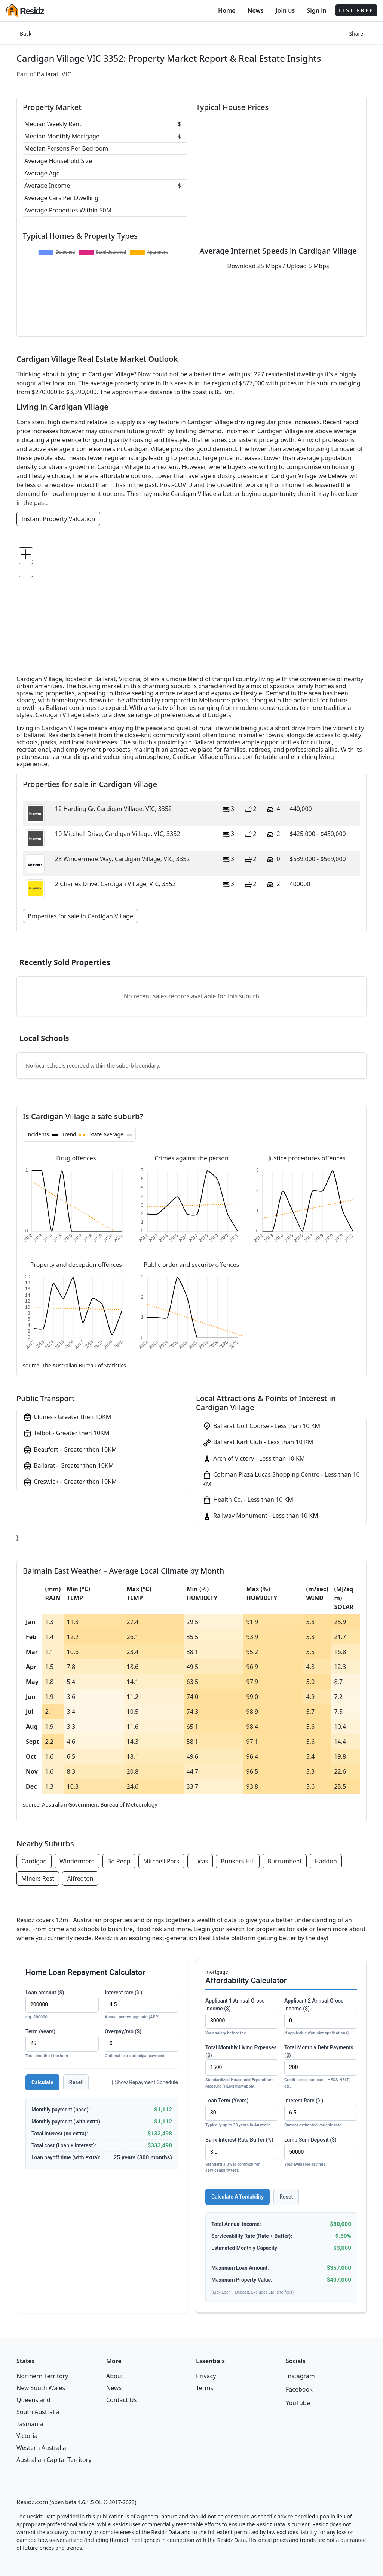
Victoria (27, 2436)
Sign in (316, 10)
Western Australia (41, 2448)
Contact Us (121, 2400)
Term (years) (62, 2043)
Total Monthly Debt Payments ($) (320, 2066)
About (114, 2376)
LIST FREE (356, 10)
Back (25, 33)
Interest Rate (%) (320, 2113)
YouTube (298, 2403)
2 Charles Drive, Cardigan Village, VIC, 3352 (115, 884)
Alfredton (80, 1878)
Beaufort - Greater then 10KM (70, 1450)
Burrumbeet (284, 1861)
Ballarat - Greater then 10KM (68, 1466)
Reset (76, 2082)
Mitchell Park (161, 1861)
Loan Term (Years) (241, 2113)
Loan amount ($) (62, 2005)
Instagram (300, 2376)
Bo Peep (119, 1861)
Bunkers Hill (237, 1861)
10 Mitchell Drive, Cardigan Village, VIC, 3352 (117, 834)
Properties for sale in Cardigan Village (80, 916)
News (256, 10)
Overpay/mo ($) (141, 2043)
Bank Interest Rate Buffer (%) (241, 2155)
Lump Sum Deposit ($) (320, 2152)
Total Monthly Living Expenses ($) (241, 2066)
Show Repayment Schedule (143, 2082)
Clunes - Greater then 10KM (67, 1417)
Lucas (200, 1861)
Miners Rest (37, 1878)
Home (227, 10)
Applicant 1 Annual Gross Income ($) (241, 2017)
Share (356, 33)
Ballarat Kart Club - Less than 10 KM (257, 1442)
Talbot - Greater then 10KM (66, 1433)
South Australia (37, 2412)
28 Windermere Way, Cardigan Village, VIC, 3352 (122, 859)
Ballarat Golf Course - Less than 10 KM (261, 1426)
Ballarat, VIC (54, 74)
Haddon (326, 1861)
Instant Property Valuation (58, 519)
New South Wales (40, 2388)
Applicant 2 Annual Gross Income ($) (320, 2017)
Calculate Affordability (237, 2197)
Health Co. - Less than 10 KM (247, 1500)
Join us (285, 10)
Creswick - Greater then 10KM (70, 1482)
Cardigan (34, 1861)
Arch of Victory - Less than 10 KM (253, 1459)
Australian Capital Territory (54, 2460)
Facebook (299, 2389)
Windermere (77, 1861)
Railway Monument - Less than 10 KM (260, 1516)
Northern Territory (42, 2376)
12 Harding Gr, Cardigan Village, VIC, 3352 (113, 809)
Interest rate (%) (141, 2005)
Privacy (206, 2376)
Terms (204, 2388)
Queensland (33, 2400)
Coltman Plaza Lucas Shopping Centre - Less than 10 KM (281, 1479)
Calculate (42, 2082)
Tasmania (29, 2424)
